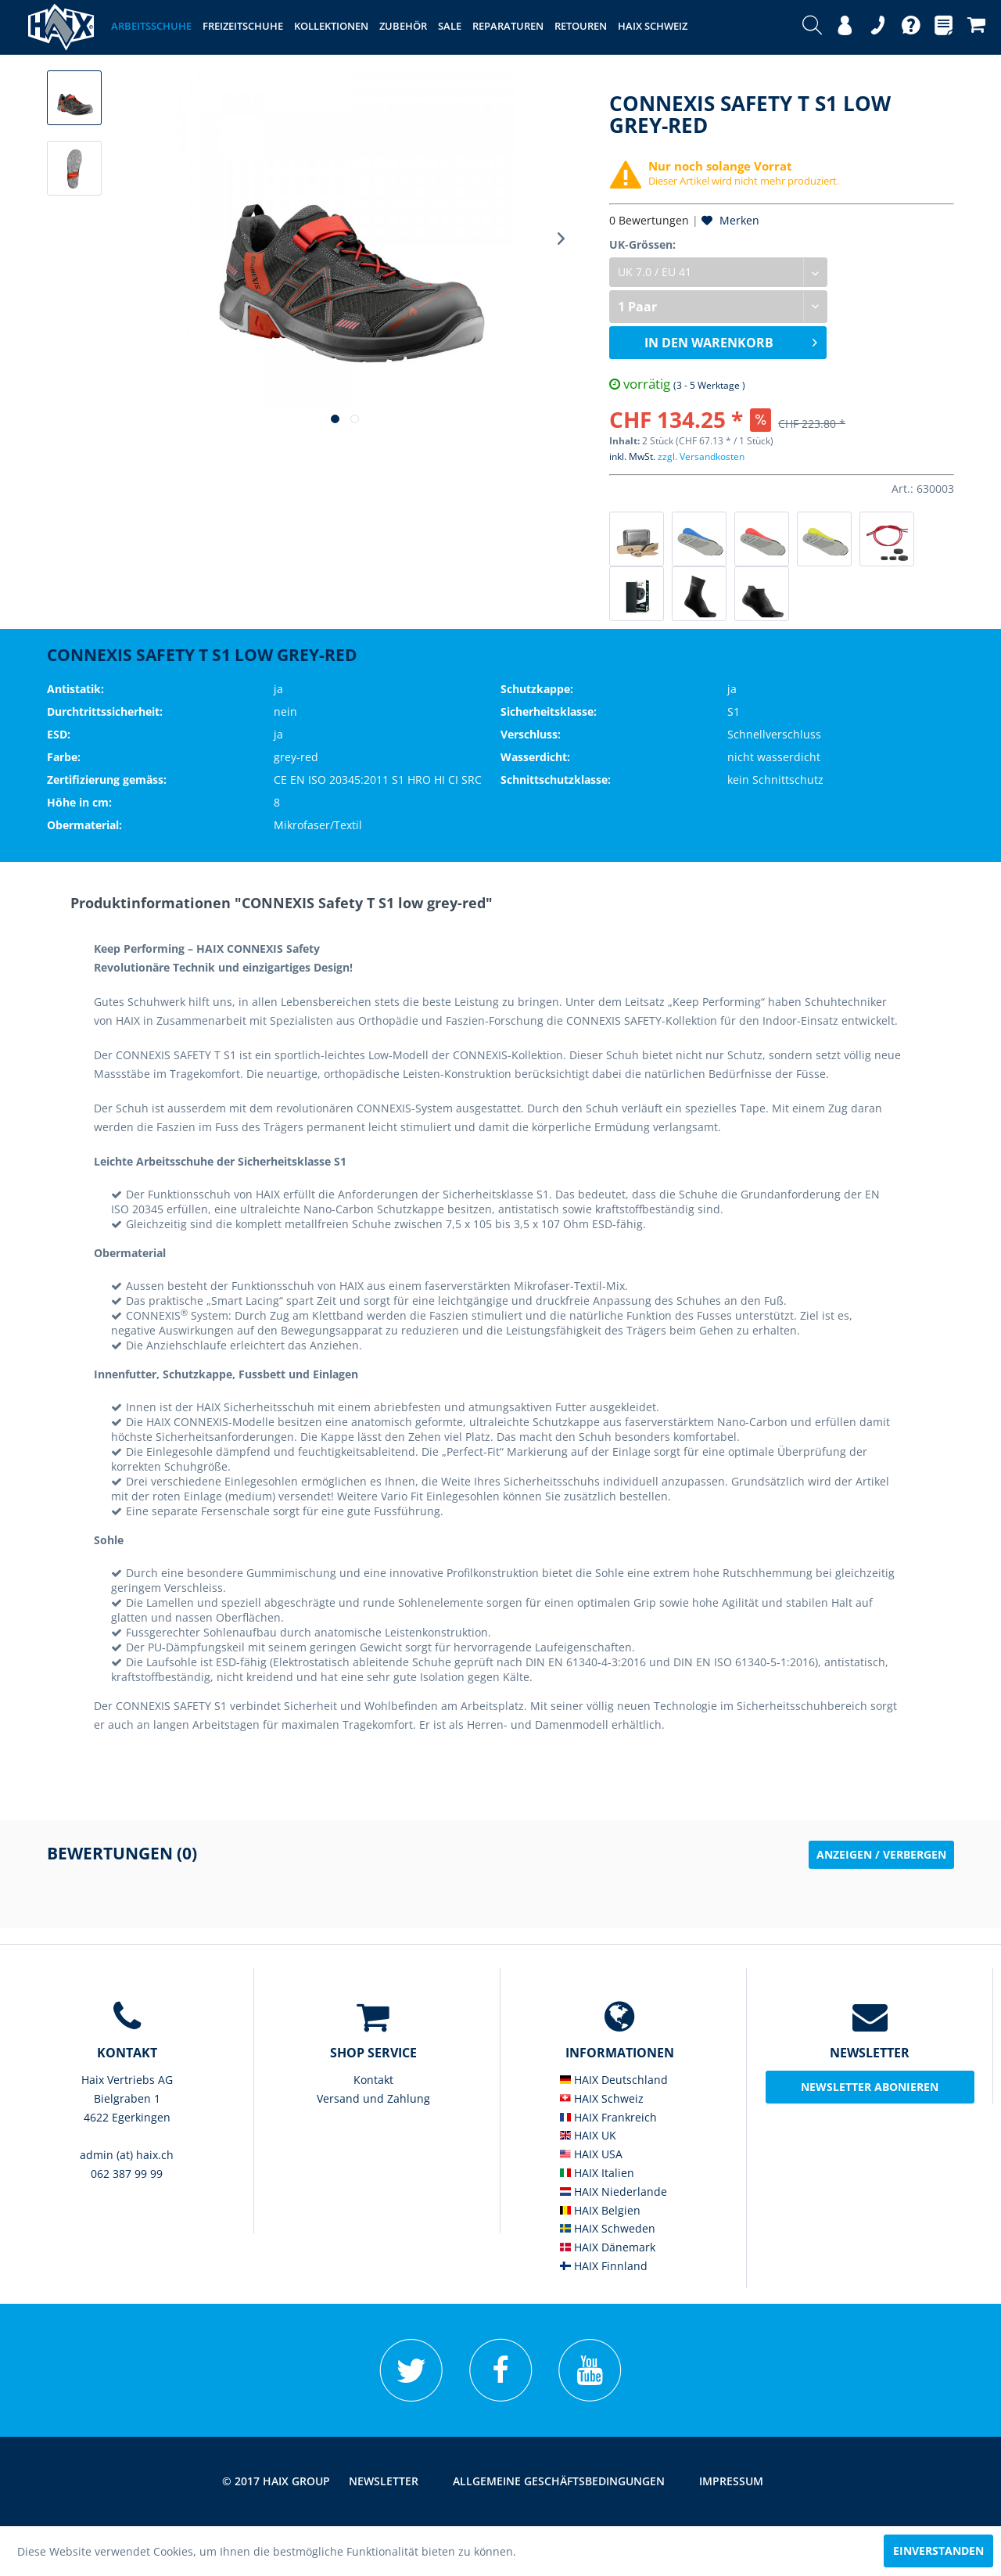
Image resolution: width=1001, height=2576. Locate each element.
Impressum (731, 2481)
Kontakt (373, 2079)
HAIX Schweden (607, 2228)
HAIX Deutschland (614, 2079)
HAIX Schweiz (602, 2098)
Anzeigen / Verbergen (881, 1854)
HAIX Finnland (604, 2265)
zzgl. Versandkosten (701, 456)
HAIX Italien (597, 2172)
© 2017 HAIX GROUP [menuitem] (276, 2481)
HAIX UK (588, 2135)
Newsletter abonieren (869, 2086)
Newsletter (383, 2481)
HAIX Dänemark (607, 2247)
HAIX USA (591, 2154)
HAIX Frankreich (608, 2117)
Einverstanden (938, 2550)
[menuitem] (812, 27)
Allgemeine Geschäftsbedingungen (559, 2481)
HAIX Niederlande (613, 2191)
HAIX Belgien (600, 2210)
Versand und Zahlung (373, 2098)
